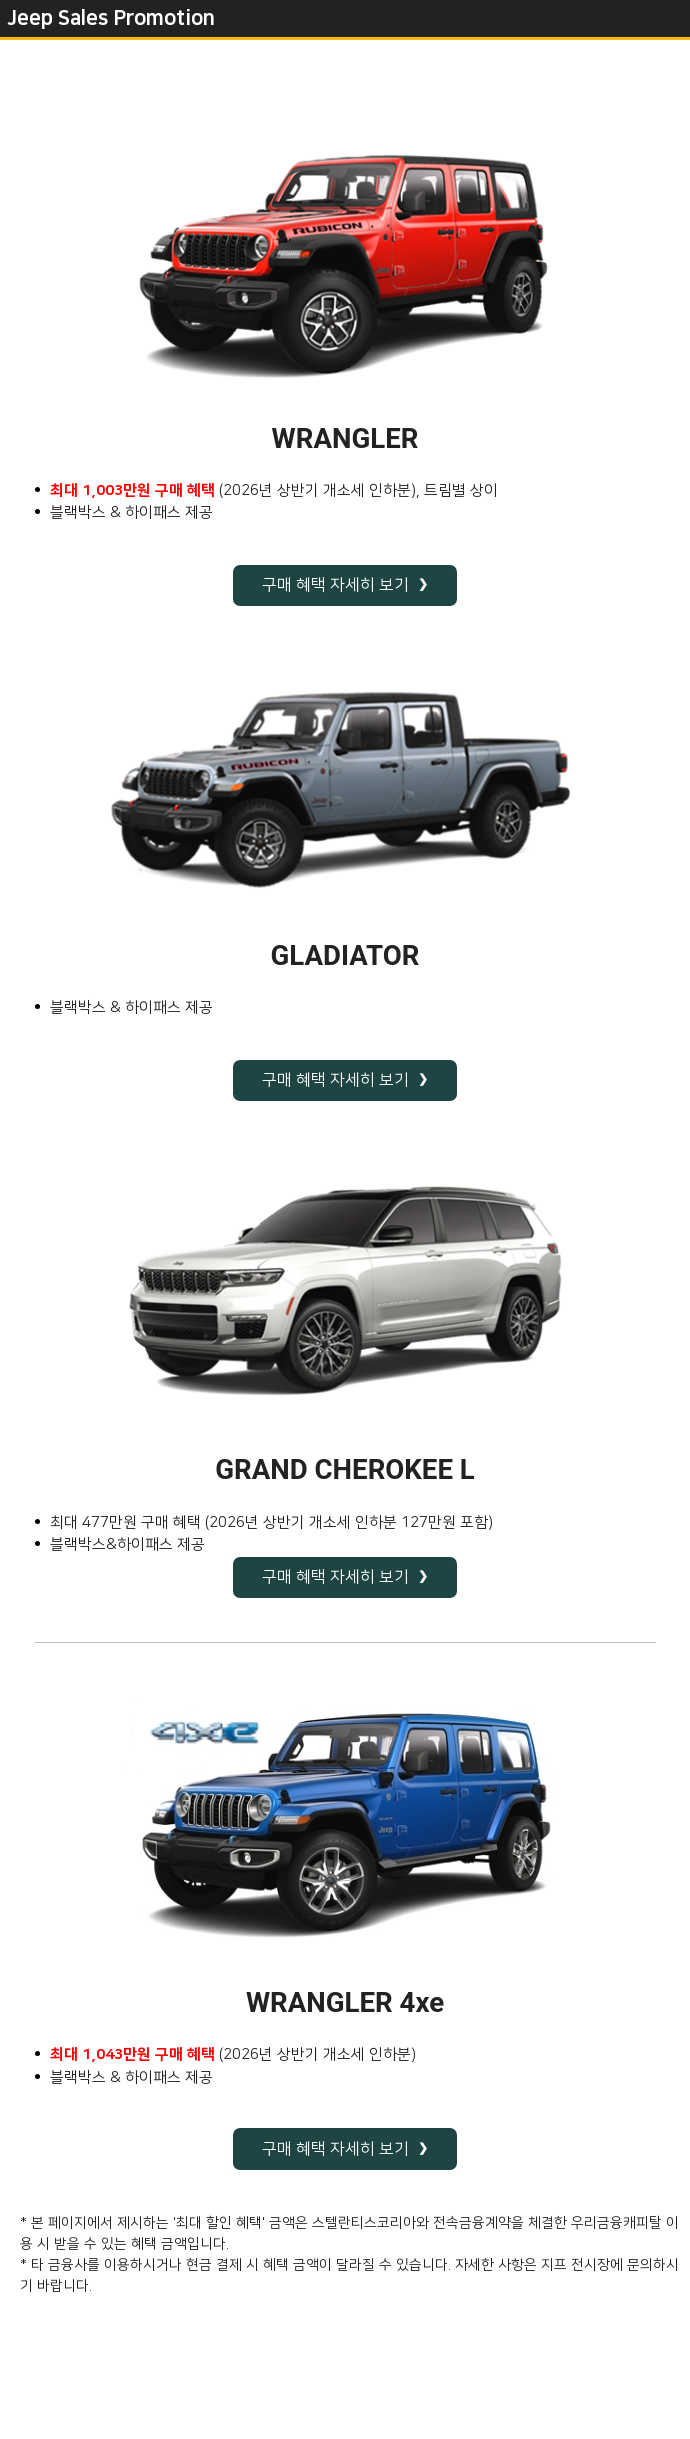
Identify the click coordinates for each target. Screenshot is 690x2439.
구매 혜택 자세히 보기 (335, 585)
